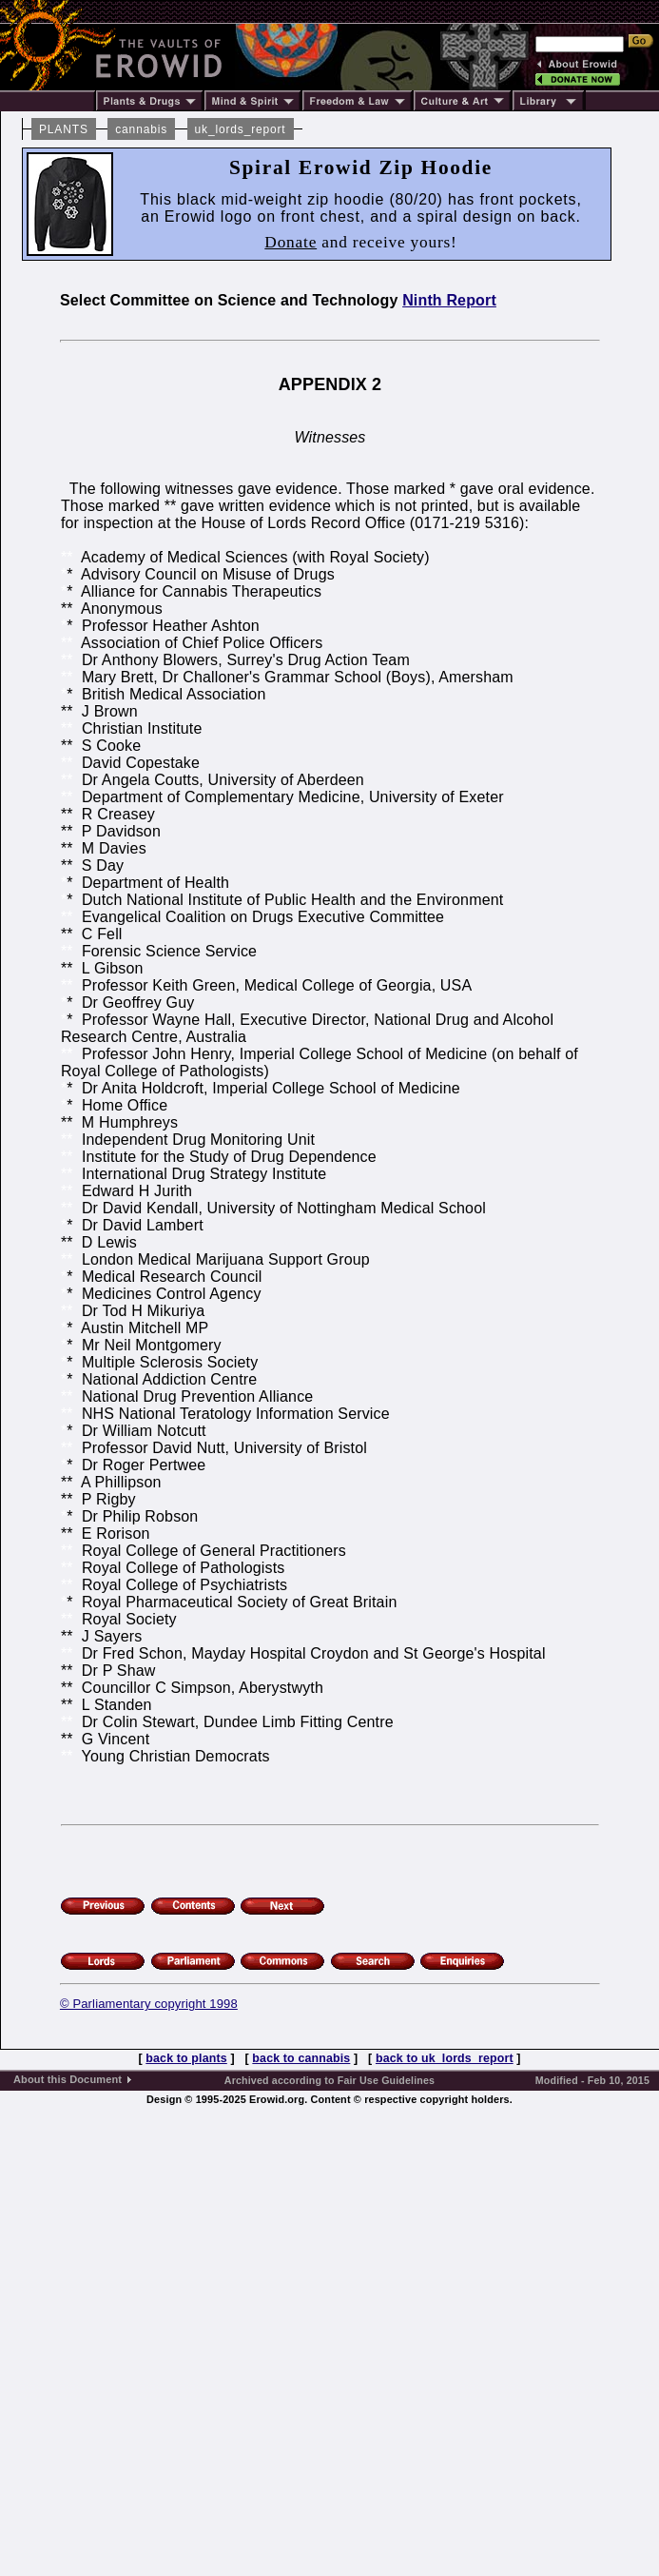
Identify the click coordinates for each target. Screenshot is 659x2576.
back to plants (185, 2058)
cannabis (141, 129)
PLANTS (63, 129)
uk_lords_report (240, 129)
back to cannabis (301, 2058)
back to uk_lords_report (445, 2058)
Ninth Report (449, 300)
